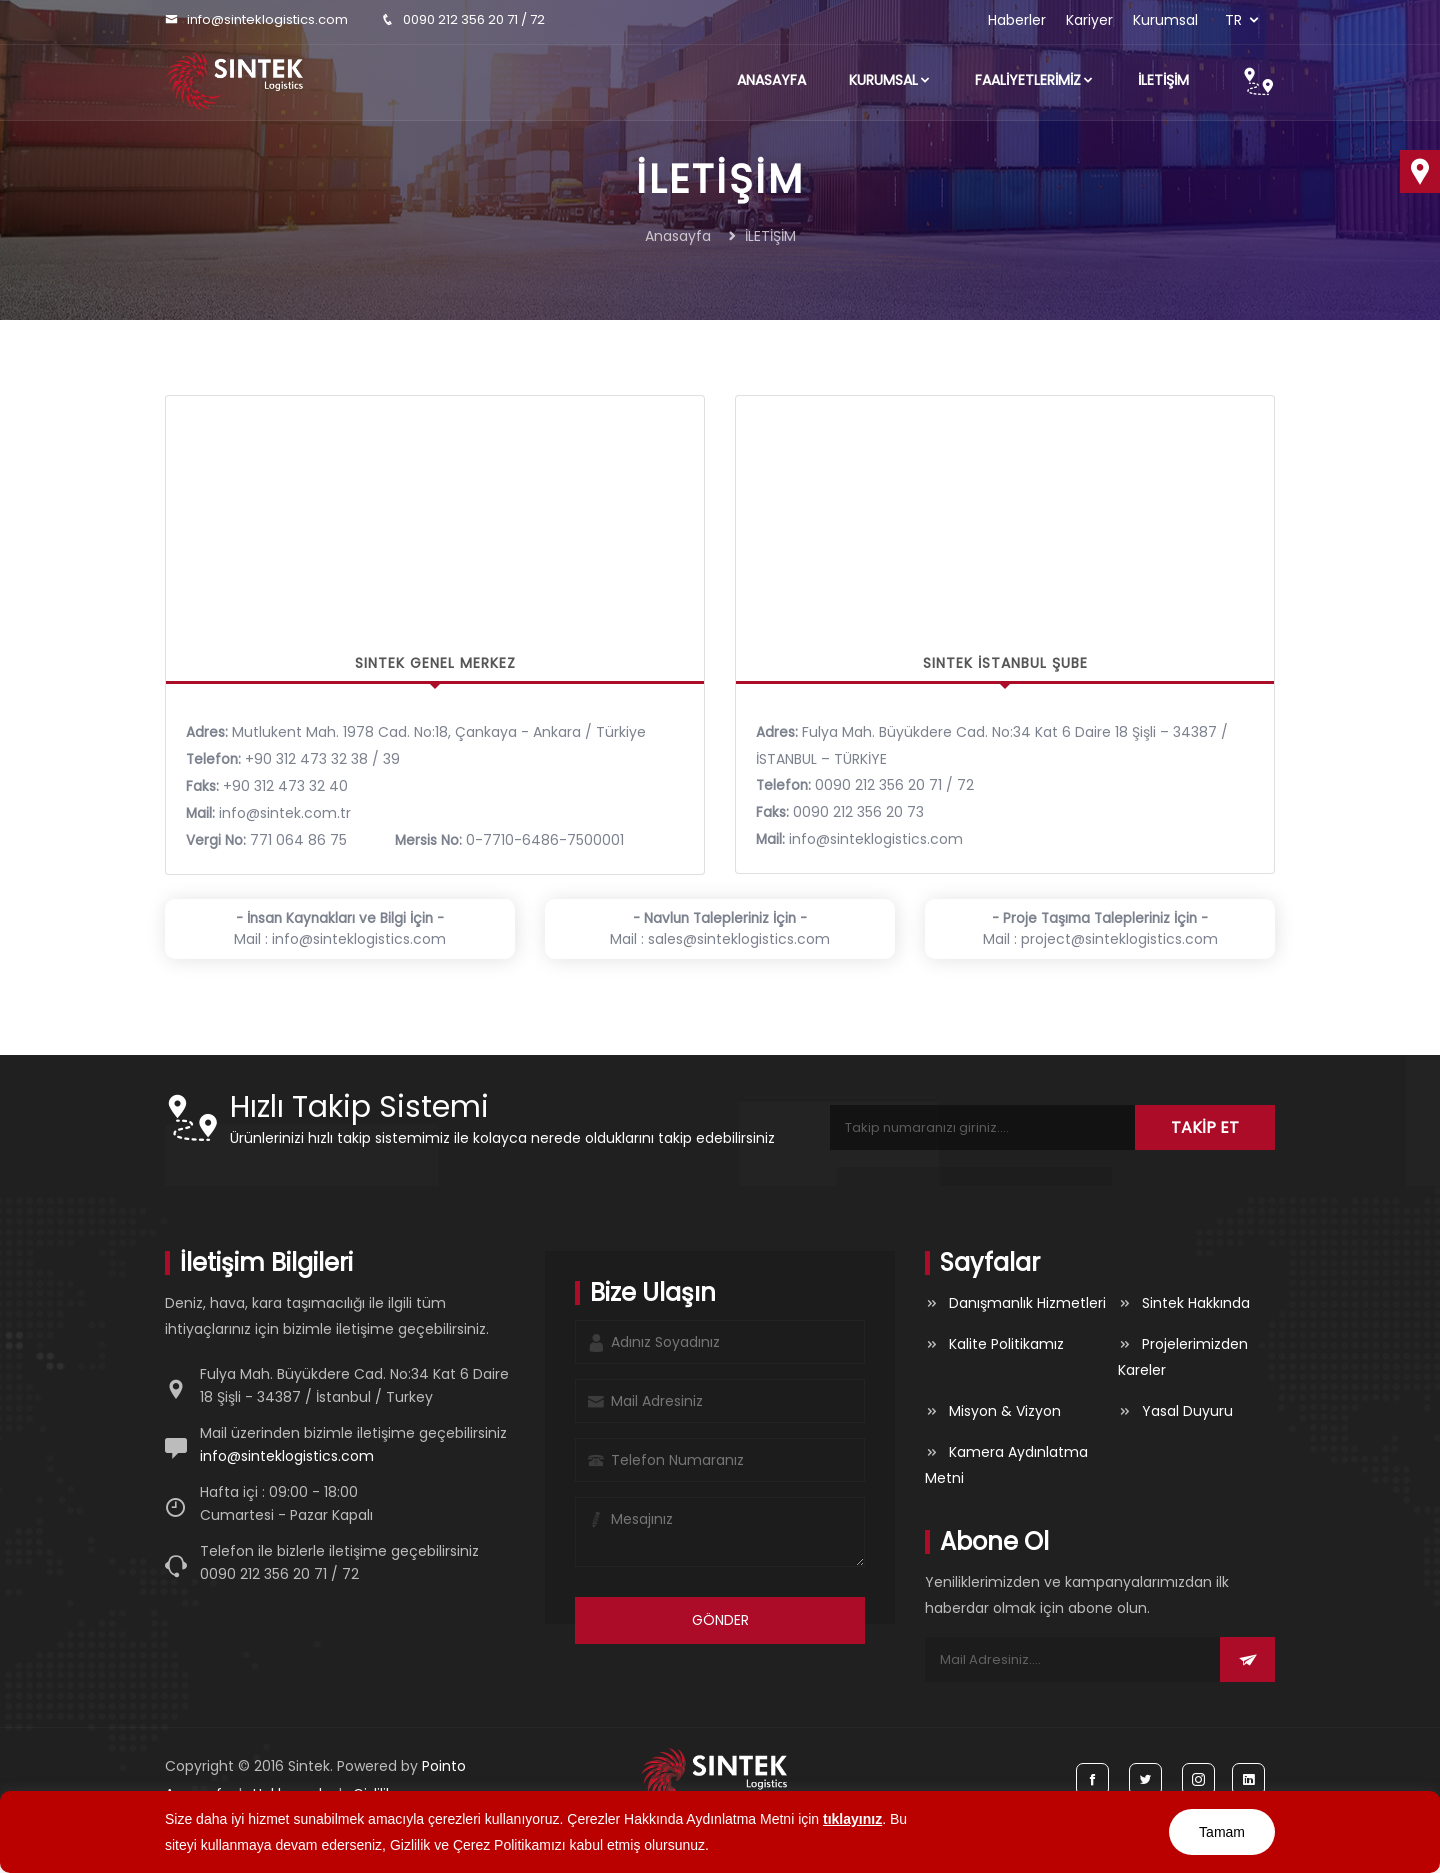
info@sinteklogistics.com (267, 19)
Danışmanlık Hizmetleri (1027, 1303)
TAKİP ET (1205, 1127)
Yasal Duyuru (1187, 1411)
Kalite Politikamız (1006, 1344)
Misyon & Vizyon (1005, 1411)
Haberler (1017, 20)
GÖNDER (720, 1620)
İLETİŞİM (1163, 80)
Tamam (1222, 1832)
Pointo (444, 1766)
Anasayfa (771, 80)
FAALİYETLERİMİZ (1035, 80)
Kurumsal (1165, 20)
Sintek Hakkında (1196, 1303)
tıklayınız (852, 1819)
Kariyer (1089, 20)
